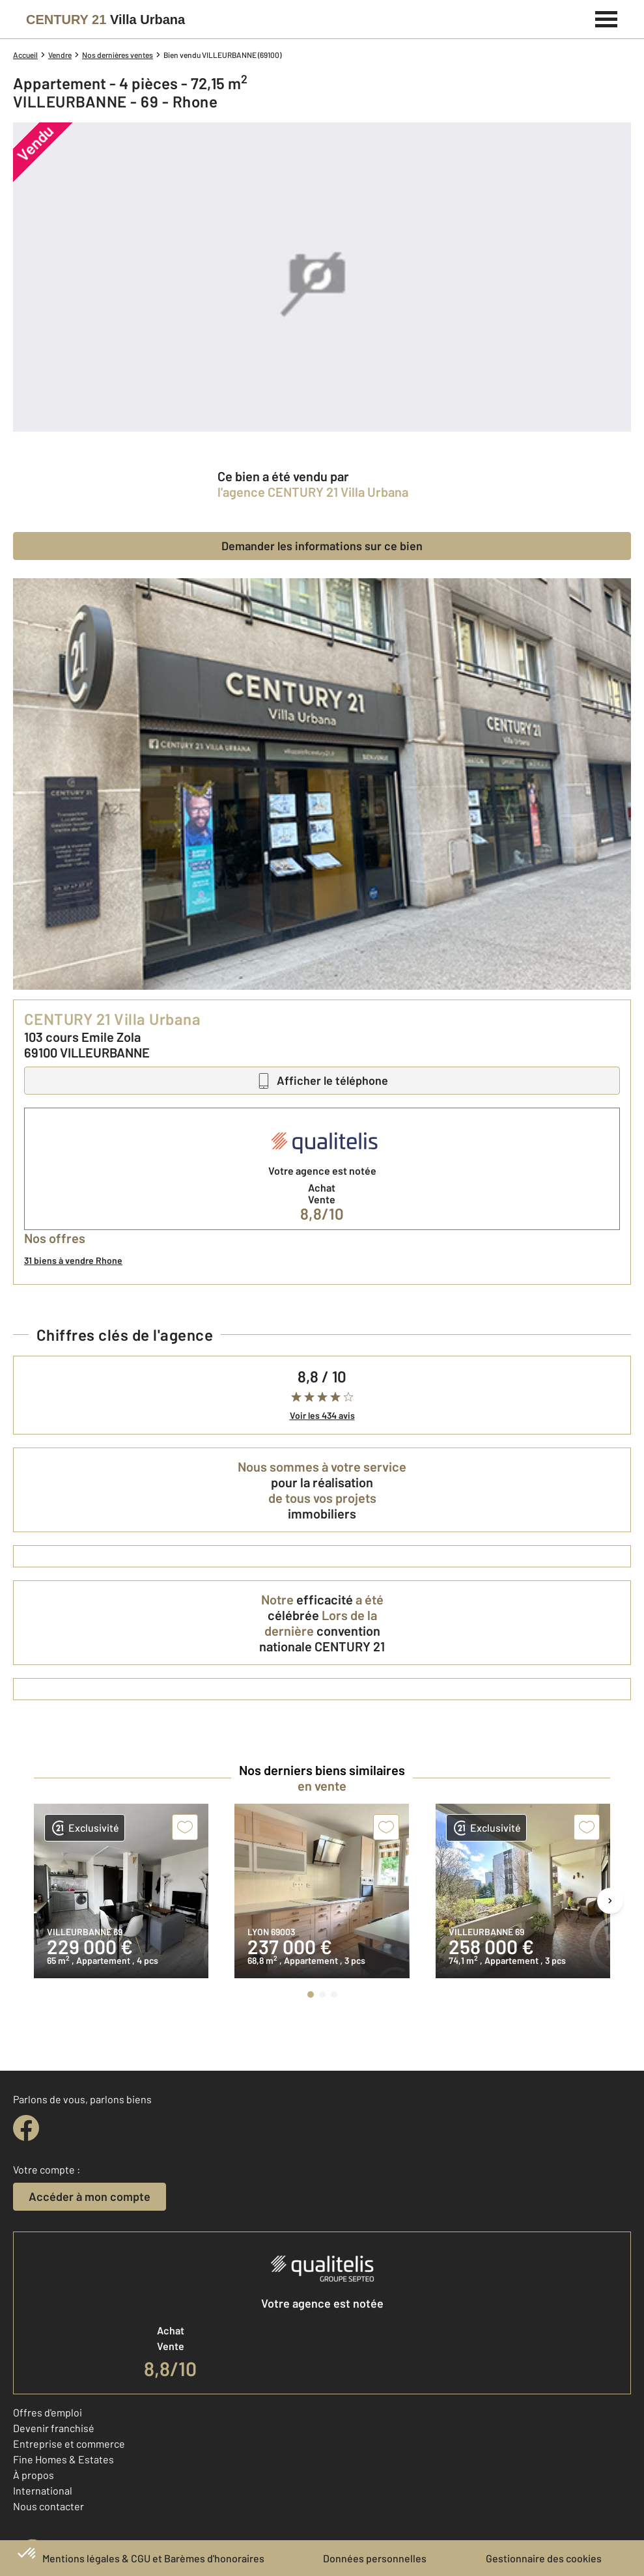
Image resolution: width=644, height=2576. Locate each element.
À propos (33, 2475)
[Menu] (606, 17)
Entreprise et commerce (69, 2443)
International (42, 2490)
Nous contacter (48, 2506)
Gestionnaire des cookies (544, 2558)
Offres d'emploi (47, 2412)
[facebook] (26, 2128)
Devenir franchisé (53, 2428)
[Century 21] (105, 19)
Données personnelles (375, 2558)
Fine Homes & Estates (63, 2459)
